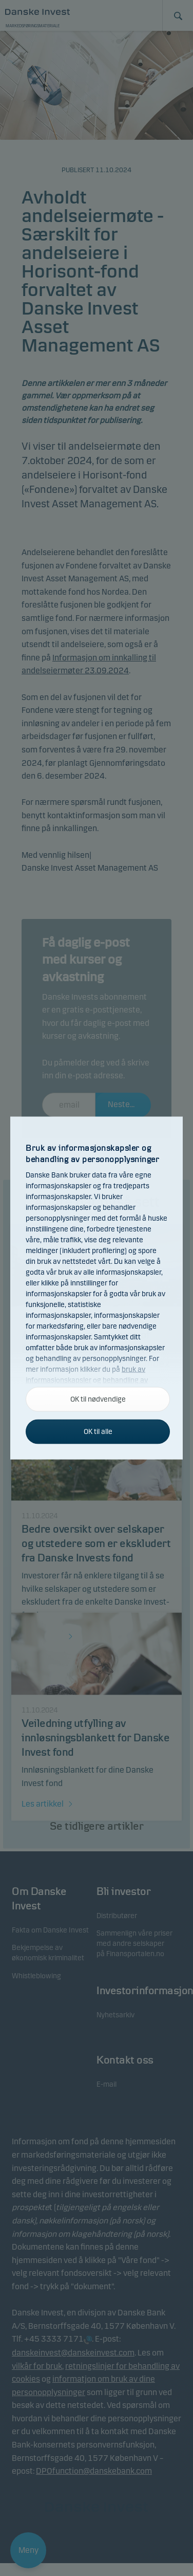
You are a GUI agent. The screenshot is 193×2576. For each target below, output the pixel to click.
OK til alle (98, 1431)
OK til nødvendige (98, 1399)
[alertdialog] (96, 1288)
